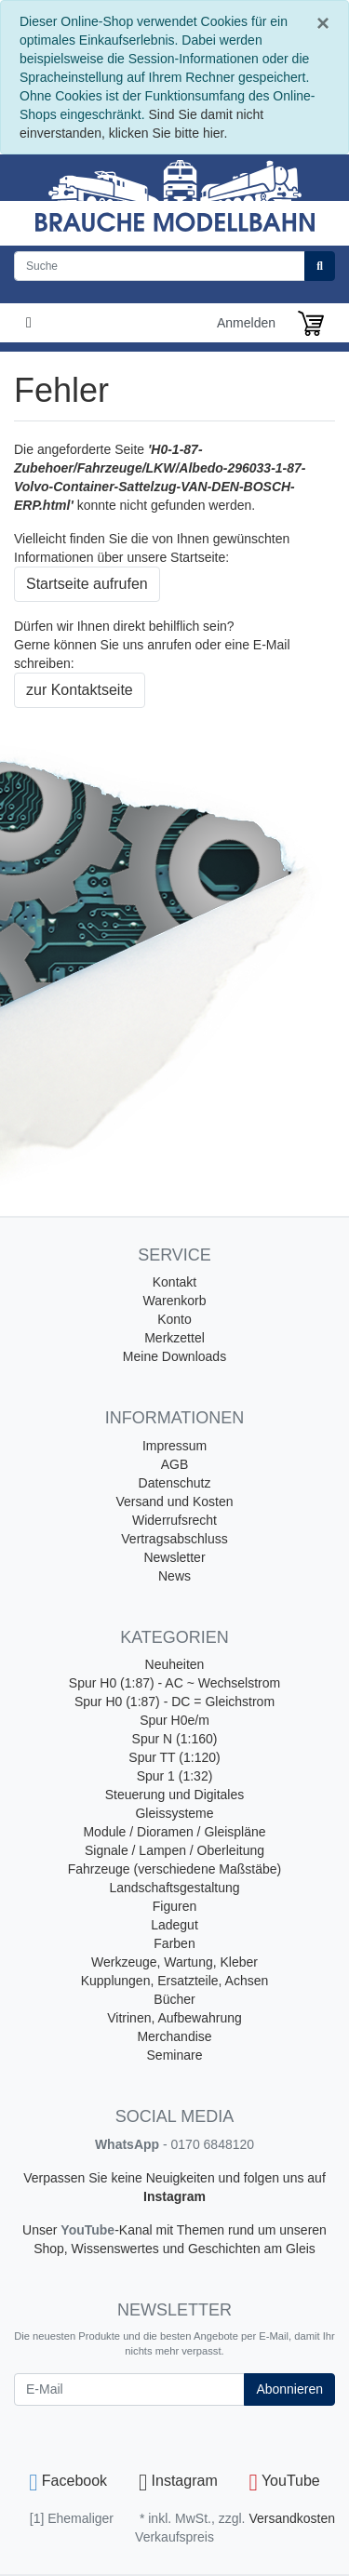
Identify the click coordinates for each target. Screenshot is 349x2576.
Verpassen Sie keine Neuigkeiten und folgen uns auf (174, 2177)
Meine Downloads (174, 1356)
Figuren (174, 1906)
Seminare (175, 2055)
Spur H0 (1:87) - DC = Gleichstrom (174, 1701)
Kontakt (174, 1282)
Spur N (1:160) (175, 1738)
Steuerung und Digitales (174, 1794)
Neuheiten (175, 1664)
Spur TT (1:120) (174, 1757)
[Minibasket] (311, 322)
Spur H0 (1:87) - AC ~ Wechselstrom (174, 1682)
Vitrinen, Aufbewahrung (174, 2017)
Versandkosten (291, 2518)
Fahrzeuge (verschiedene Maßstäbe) (175, 1869)
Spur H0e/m (174, 1720)
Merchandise (174, 2036)
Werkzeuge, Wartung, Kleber (174, 1962)
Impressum (174, 1445)
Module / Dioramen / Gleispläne (174, 1831)
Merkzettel (174, 1337)
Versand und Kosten (174, 1501)
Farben (174, 1943)
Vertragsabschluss (174, 1538)
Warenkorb (175, 1300)
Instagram (174, 2196)
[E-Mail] (129, 2389)
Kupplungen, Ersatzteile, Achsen (175, 1980)
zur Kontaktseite (79, 690)
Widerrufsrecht (174, 1520)
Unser (41, 2229)
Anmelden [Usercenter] (246, 322)
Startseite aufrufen (87, 584)
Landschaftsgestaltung (174, 1887)
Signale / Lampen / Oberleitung (174, 1850)
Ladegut (174, 1924)
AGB (175, 1464)
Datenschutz (175, 1482)
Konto (174, 1319)
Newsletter (174, 1557)
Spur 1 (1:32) (175, 1775)
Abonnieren (289, 2389)
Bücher (174, 1999)
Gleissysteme (174, 1813)
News (174, 1575)
